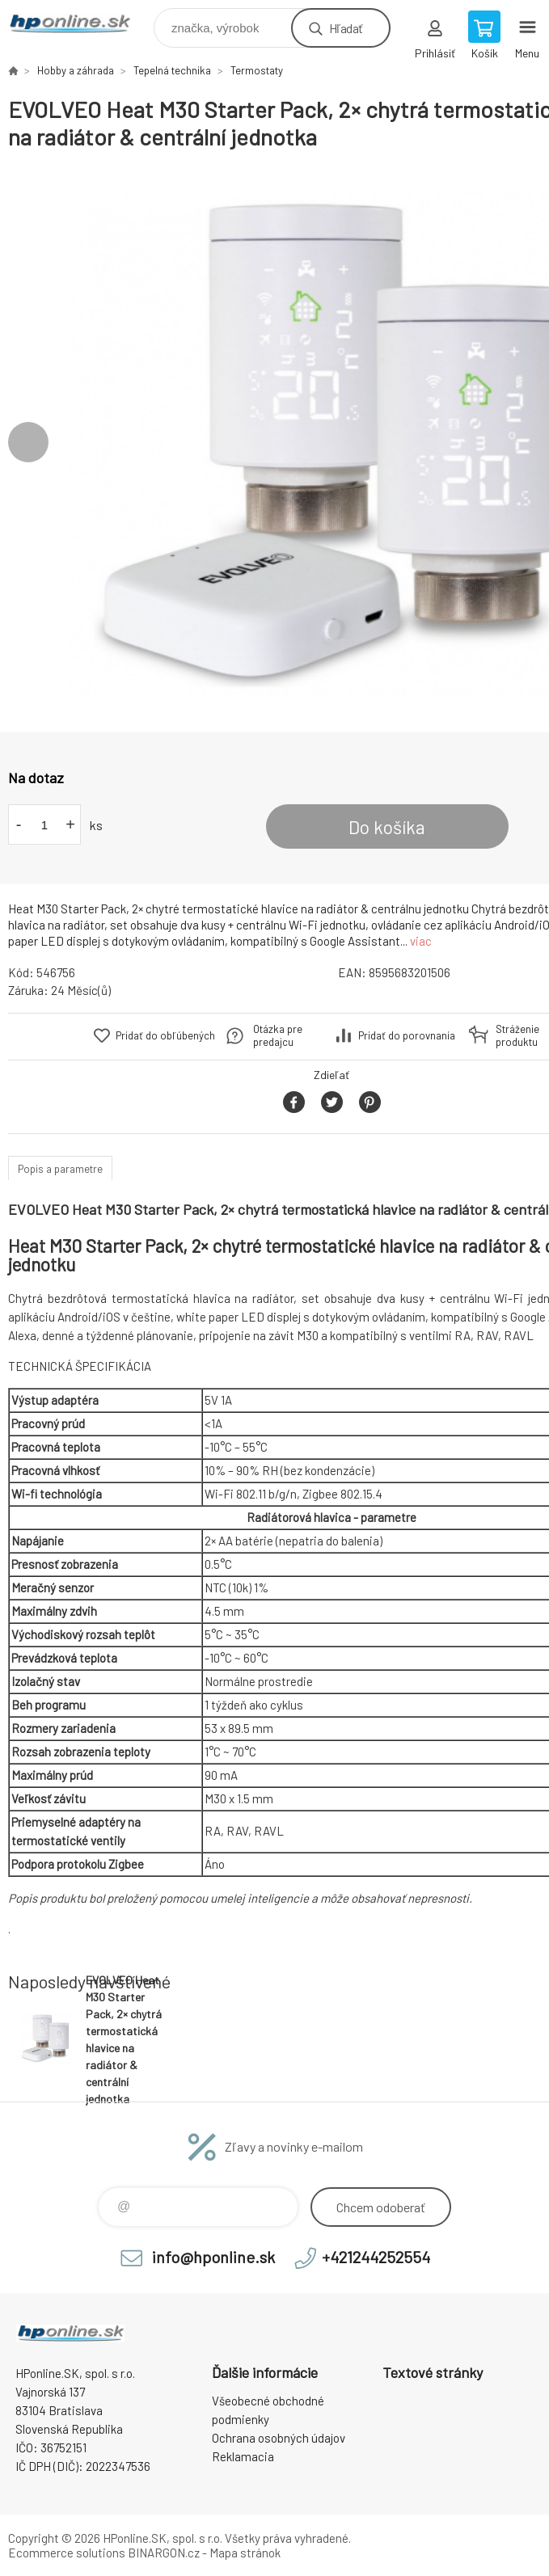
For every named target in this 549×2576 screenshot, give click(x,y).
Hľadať (345, 28)
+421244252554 (376, 2256)
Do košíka (386, 827)
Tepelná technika (172, 70)
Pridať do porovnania (406, 1035)
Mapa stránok (245, 2552)
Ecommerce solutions (66, 2552)
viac (421, 941)
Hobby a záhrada (75, 70)
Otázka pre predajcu (277, 1035)
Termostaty (256, 70)
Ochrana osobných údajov (278, 2438)
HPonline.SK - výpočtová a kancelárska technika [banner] (79, 24)
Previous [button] (28, 442)
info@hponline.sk (213, 2256)
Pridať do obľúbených (165, 1035)
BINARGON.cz (164, 2552)
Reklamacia (243, 2456)
